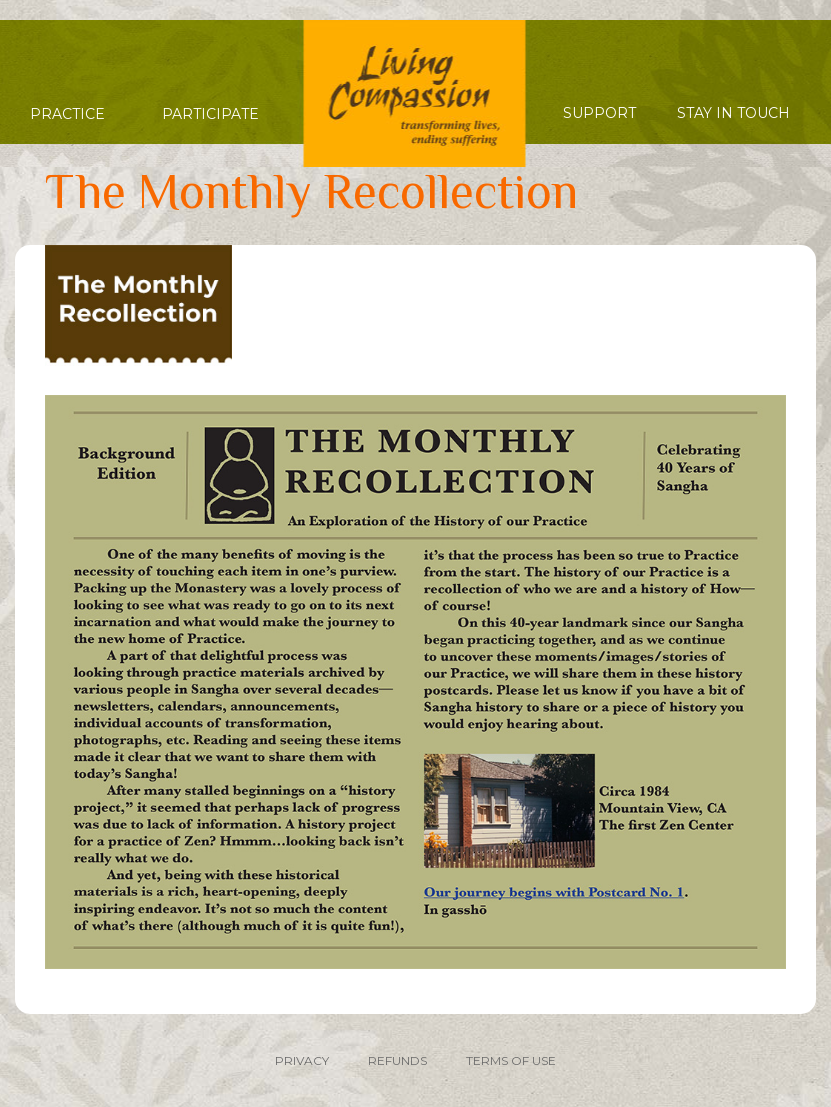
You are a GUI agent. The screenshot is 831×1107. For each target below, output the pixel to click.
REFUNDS (397, 1060)
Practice (67, 114)
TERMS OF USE (511, 1060)
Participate (210, 114)
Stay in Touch (733, 113)
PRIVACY (302, 1060)
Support (599, 113)
